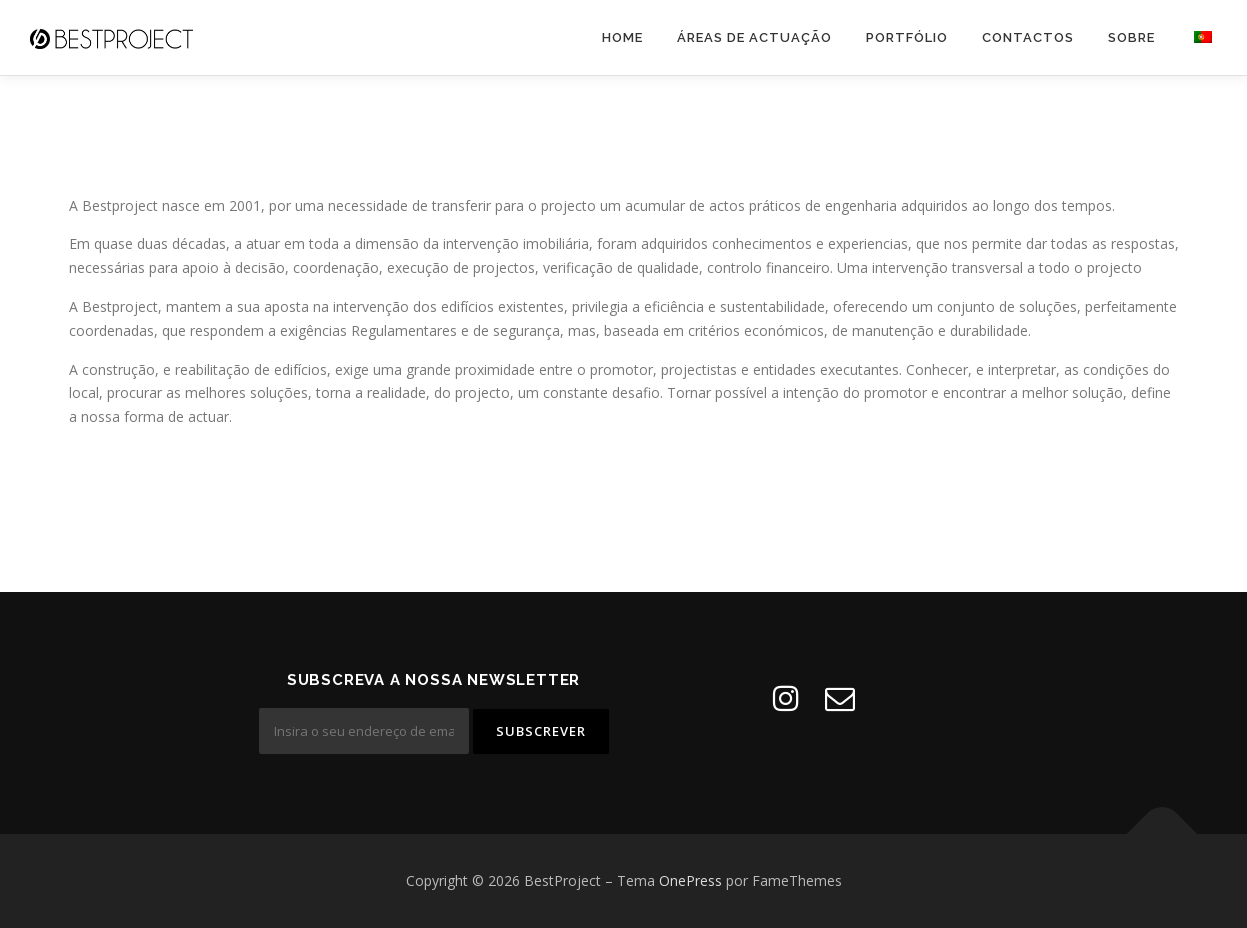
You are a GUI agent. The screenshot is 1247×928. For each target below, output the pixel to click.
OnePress (690, 880)
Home (622, 37)
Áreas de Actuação (754, 37)
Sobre (1131, 37)
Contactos (1028, 37)
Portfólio (907, 37)
